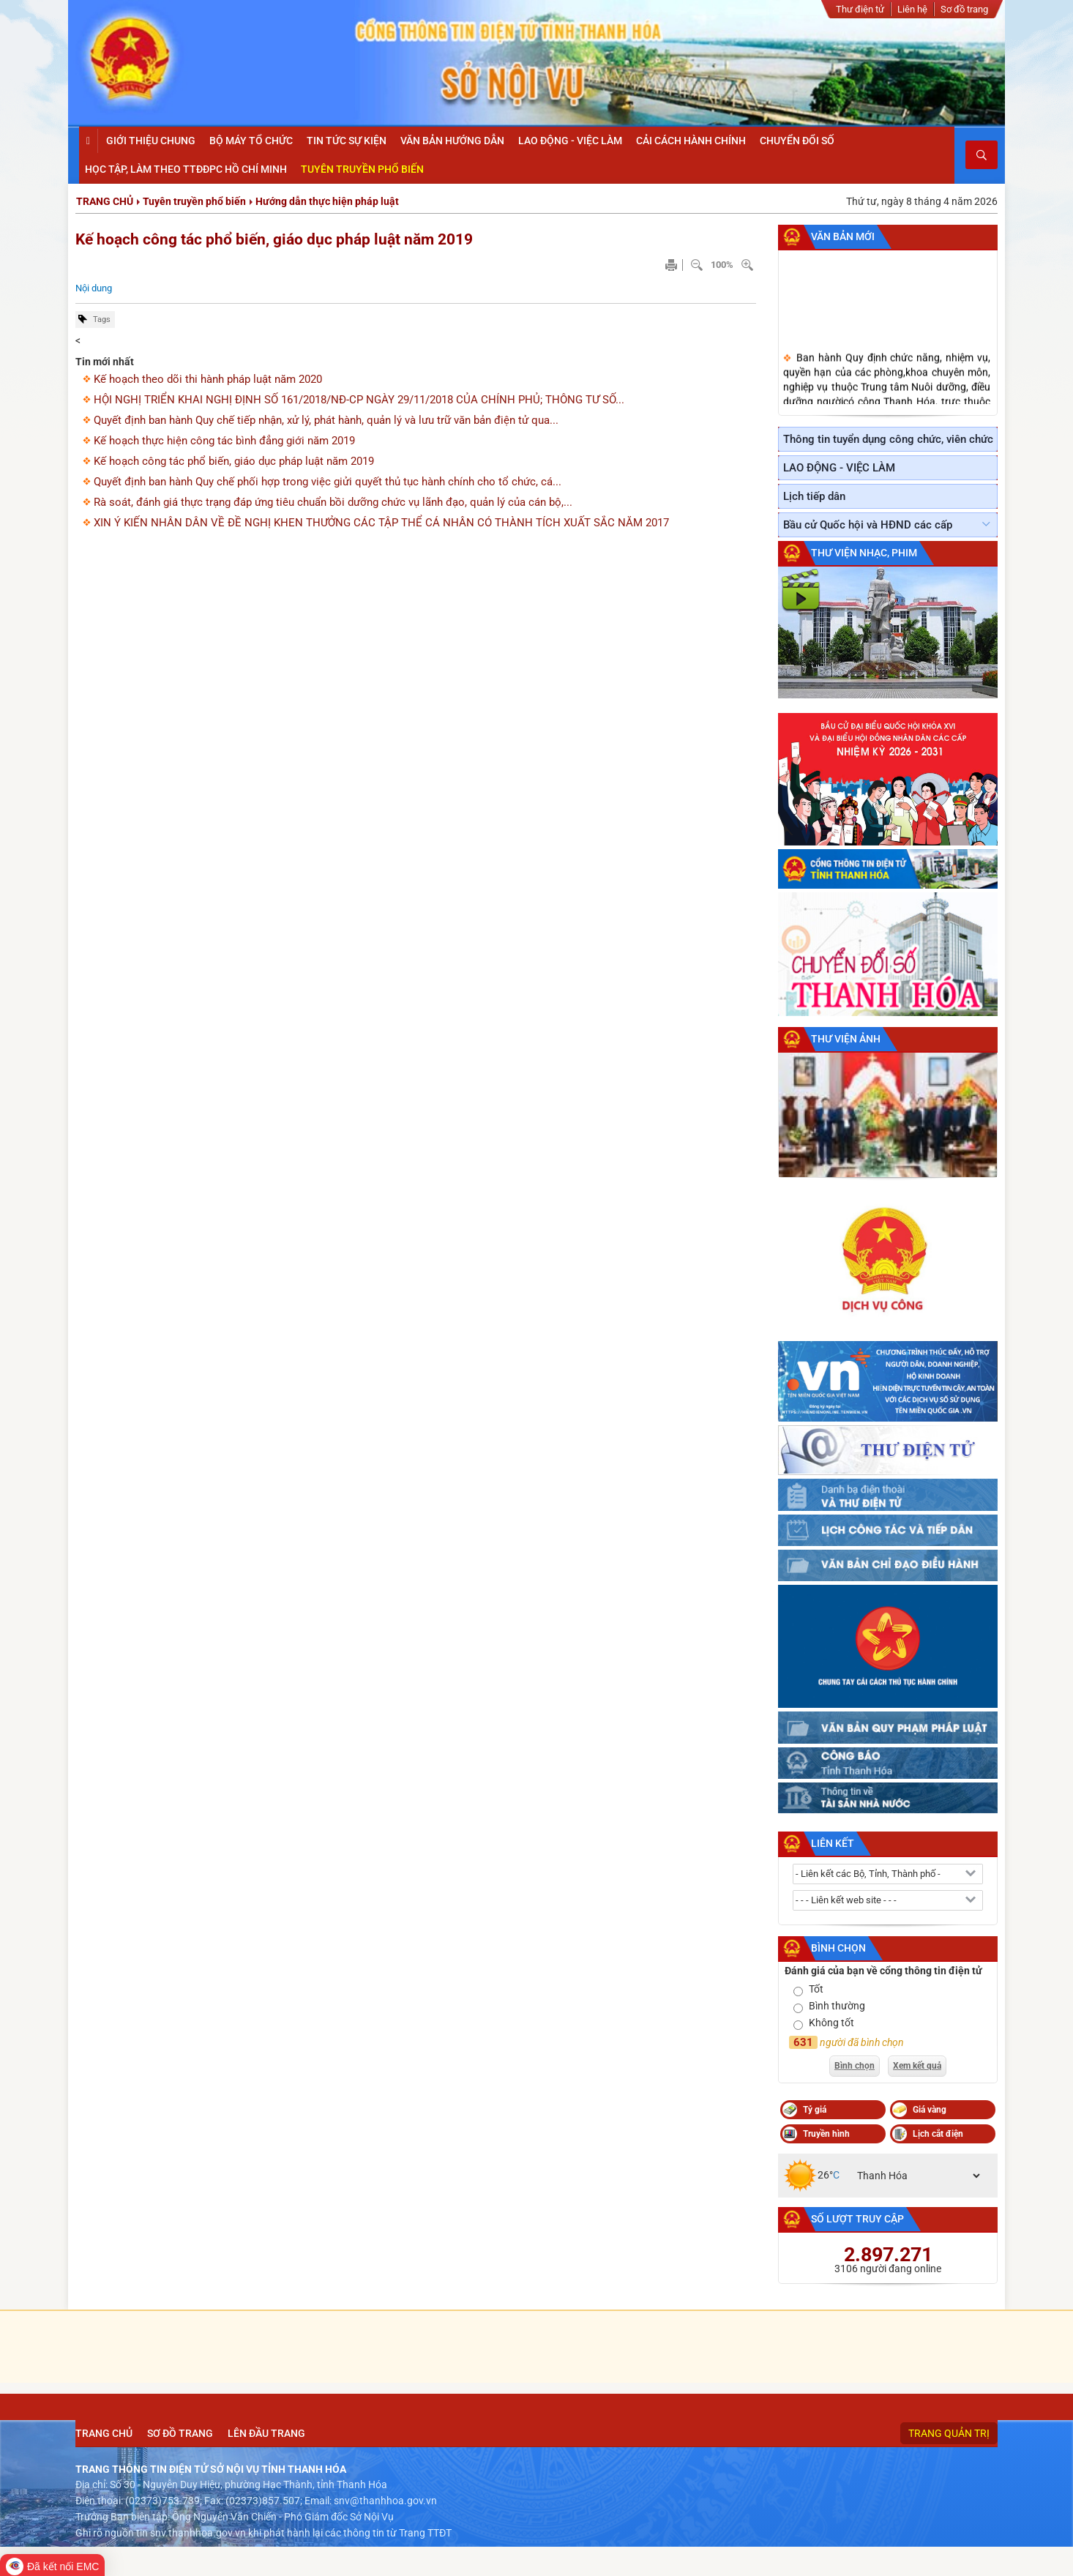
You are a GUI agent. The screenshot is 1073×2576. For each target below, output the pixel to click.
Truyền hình (826, 2134)
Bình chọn (838, 1948)
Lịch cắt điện (938, 2134)
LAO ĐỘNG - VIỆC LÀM (839, 467)
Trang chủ (104, 201)
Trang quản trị (949, 2433)
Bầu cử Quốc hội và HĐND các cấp (867, 524)
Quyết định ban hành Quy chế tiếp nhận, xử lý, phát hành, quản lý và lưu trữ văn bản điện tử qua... (326, 420)
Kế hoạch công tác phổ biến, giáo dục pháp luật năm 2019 (274, 239)
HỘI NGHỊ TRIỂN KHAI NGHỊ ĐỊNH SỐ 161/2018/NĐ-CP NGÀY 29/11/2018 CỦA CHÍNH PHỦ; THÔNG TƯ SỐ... (359, 399)
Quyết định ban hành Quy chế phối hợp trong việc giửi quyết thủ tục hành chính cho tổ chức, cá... (327, 481)
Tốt (816, 1989)
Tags (102, 319)
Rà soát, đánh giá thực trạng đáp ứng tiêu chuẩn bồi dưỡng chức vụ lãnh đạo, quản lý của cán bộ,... (333, 502)
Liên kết (832, 1843)
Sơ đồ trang (964, 9)
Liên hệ (912, 9)
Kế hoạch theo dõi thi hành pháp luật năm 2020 (208, 379)
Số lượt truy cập (857, 2219)
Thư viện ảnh (846, 1039)
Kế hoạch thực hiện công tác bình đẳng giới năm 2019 (224, 440)
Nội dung (93, 288)
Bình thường (837, 2006)
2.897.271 (888, 2254)
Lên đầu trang (266, 2433)
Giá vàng (929, 2110)
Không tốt (831, 2022)
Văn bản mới (843, 236)
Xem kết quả (917, 2066)
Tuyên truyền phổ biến (194, 201)
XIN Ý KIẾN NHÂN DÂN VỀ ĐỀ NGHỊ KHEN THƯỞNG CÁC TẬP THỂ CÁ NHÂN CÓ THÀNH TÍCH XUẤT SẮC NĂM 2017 (381, 522)
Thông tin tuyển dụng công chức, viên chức (888, 439)
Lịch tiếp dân (814, 496)
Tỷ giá (814, 2110)
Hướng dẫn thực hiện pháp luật (327, 201)
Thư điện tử (860, 9)
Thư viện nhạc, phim (864, 553)
